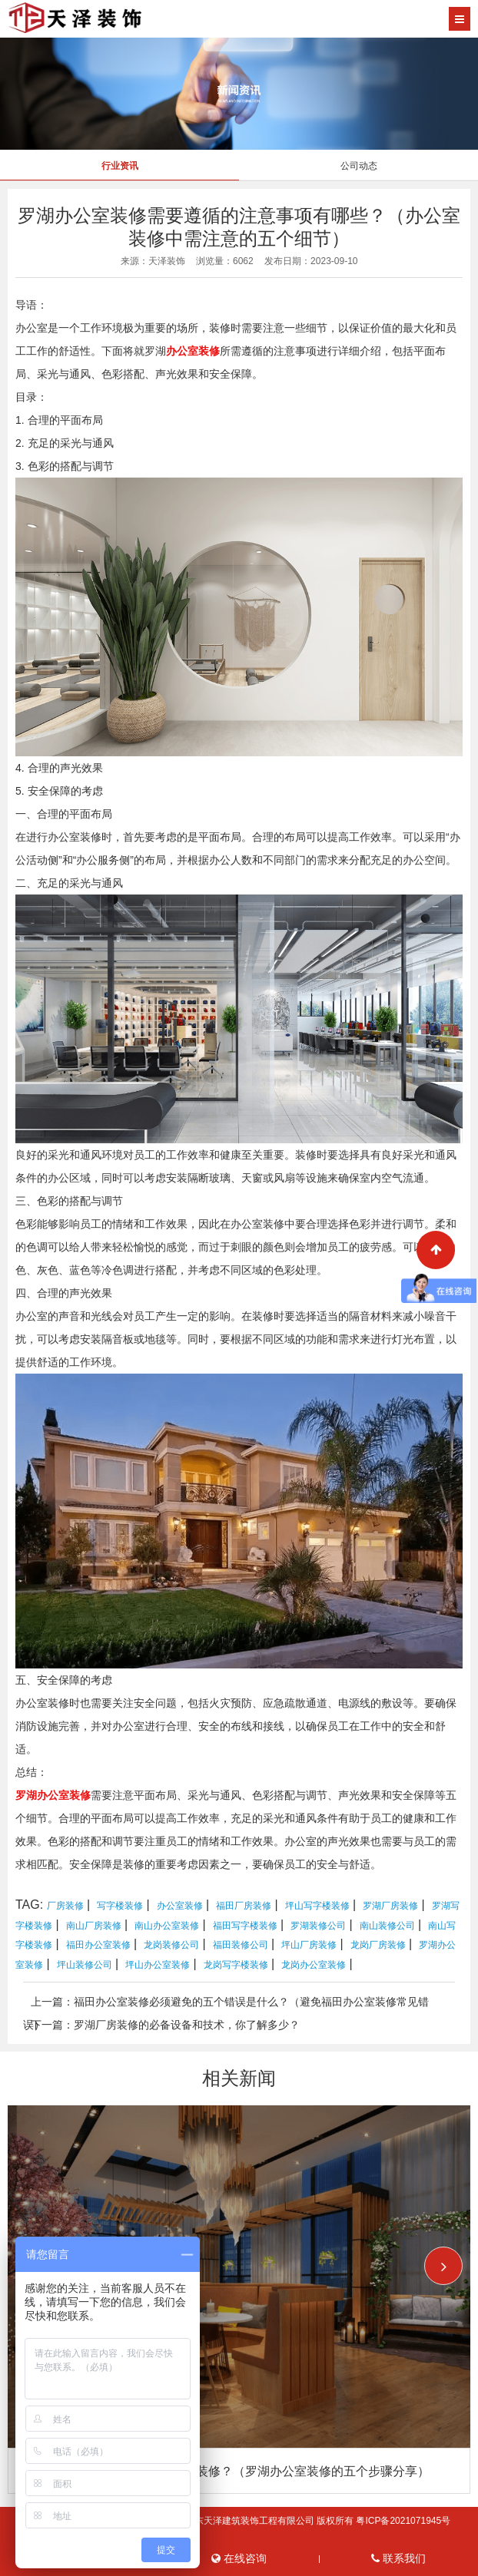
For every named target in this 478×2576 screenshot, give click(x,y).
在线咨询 (239, 2558)
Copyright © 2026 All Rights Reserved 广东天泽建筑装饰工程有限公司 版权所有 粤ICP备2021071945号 (239, 2520)
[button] (443, 2266)
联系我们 (398, 2558)
